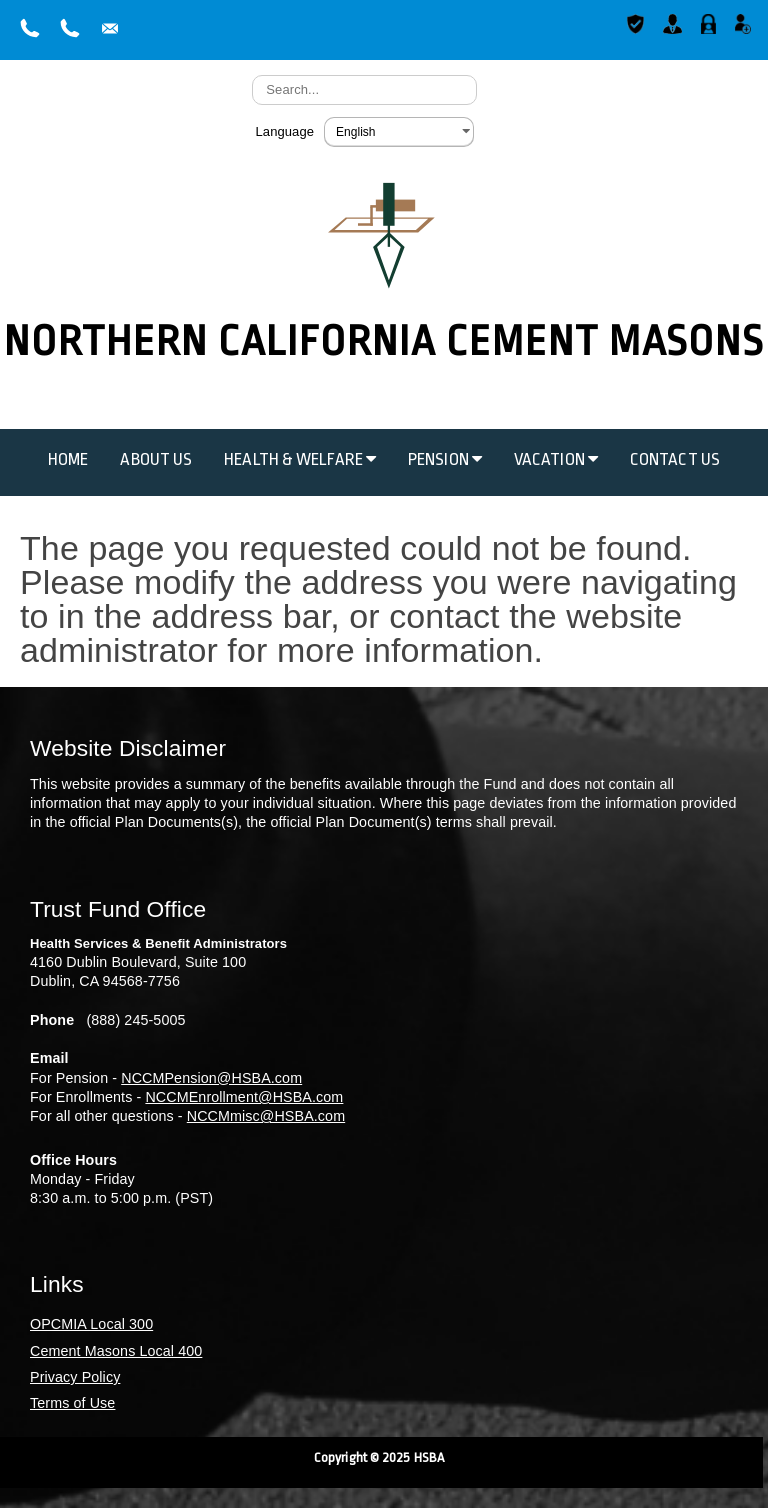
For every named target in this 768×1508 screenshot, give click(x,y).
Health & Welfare (300, 459)
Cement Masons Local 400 (116, 1351)
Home (68, 459)
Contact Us (675, 459)
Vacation (556, 459)
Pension (445, 459)
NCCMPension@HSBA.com (211, 1078)
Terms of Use (72, 1403)
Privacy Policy (75, 1377)
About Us (156, 459)
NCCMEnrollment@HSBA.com (244, 1097)
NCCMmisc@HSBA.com (266, 1116)
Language (284, 131)
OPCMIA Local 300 (91, 1324)
